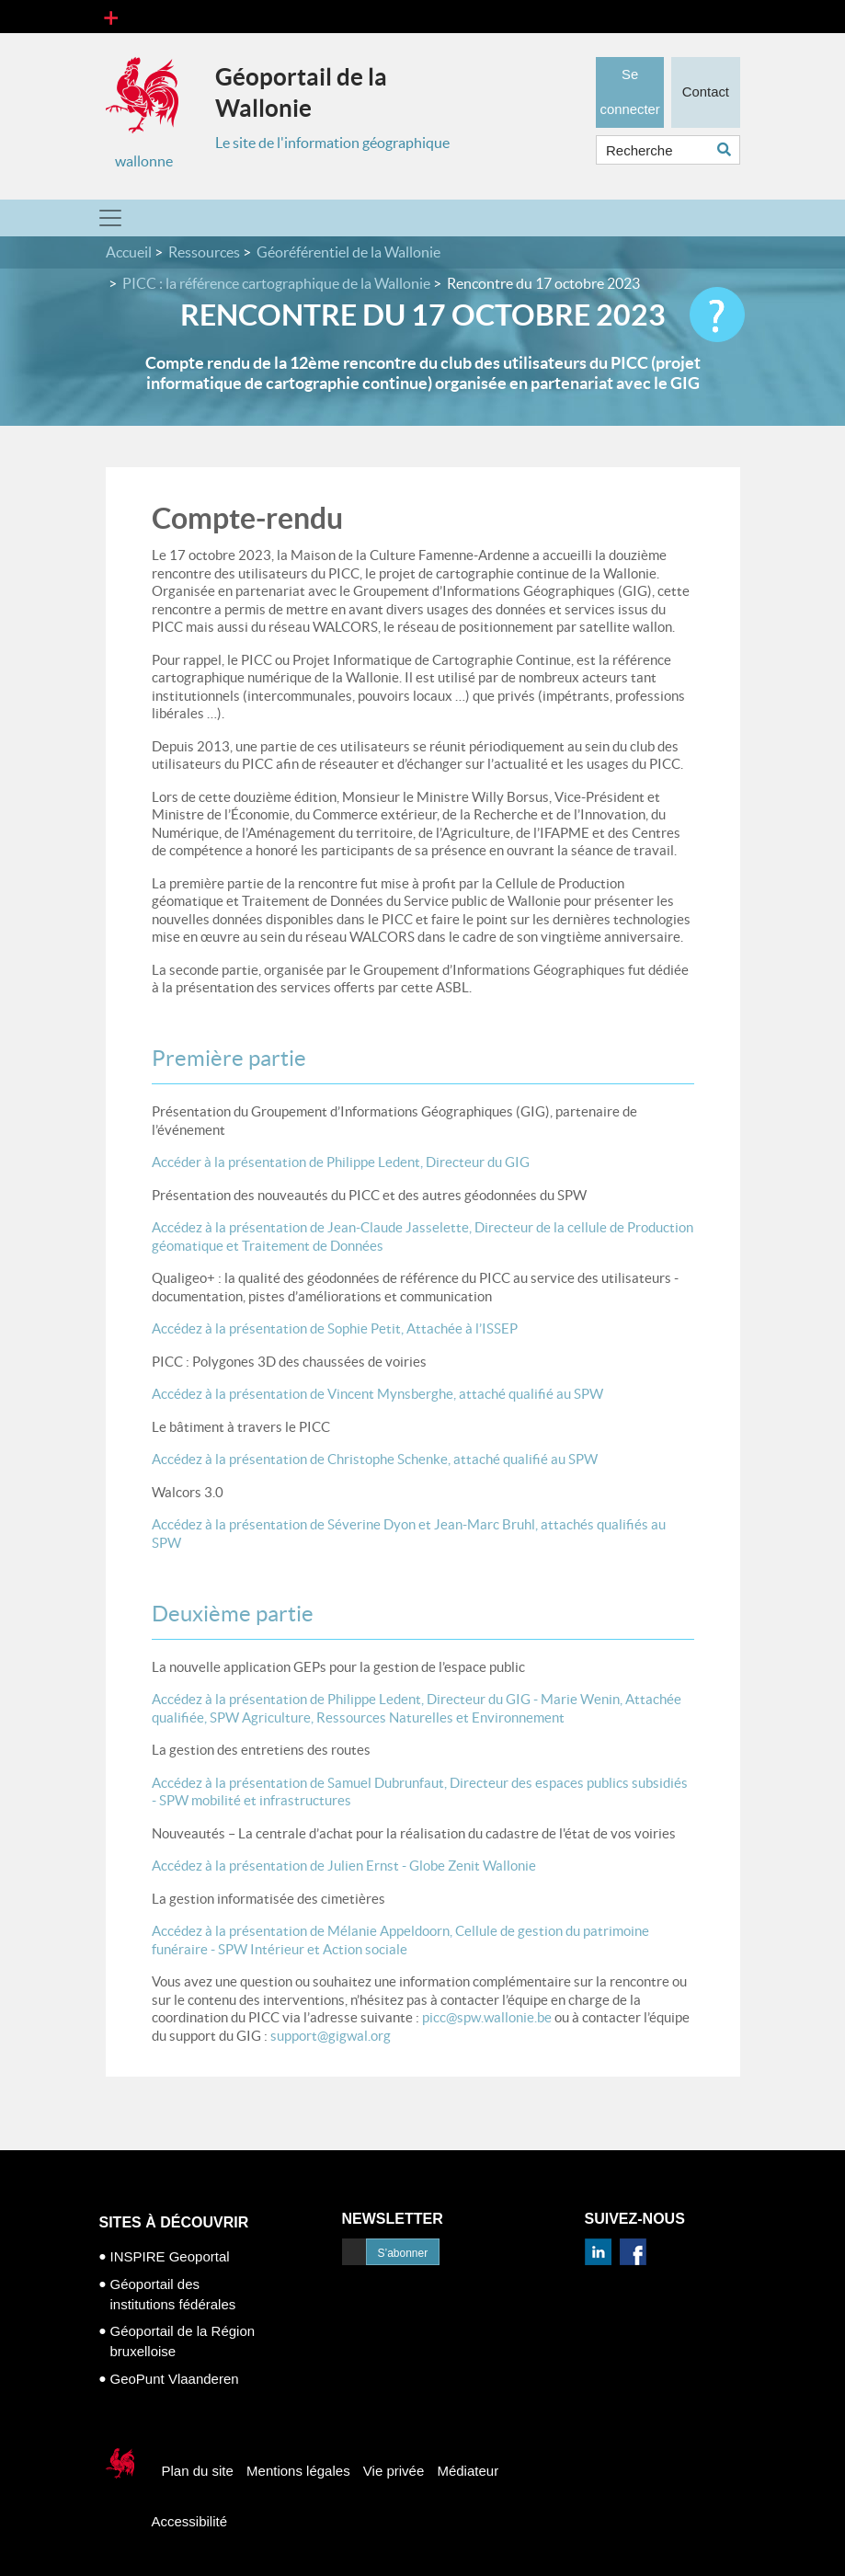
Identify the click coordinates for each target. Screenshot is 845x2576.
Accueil (129, 252)
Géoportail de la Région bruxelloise (183, 2341)
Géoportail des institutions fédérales (173, 2294)
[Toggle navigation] (111, 16)
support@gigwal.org (329, 2036)
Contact (705, 87)
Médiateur (467, 2471)
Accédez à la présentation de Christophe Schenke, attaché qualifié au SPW (375, 1459)
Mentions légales (298, 2471)
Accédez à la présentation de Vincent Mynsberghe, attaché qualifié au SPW (377, 1394)
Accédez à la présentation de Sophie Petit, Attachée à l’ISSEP (335, 1328)
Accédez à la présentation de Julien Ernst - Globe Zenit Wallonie (344, 1865)
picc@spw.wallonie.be (485, 2017)
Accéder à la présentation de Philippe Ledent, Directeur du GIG (342, 1162)
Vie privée (393, 2471)
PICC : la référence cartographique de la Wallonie (276, 283)
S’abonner (403, 2253)
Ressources (204, 252)
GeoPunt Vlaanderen (174, 2379)
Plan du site (198, 2471)
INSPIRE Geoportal (170, 2256)
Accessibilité (190, 2521)
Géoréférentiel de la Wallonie (348, 252)
